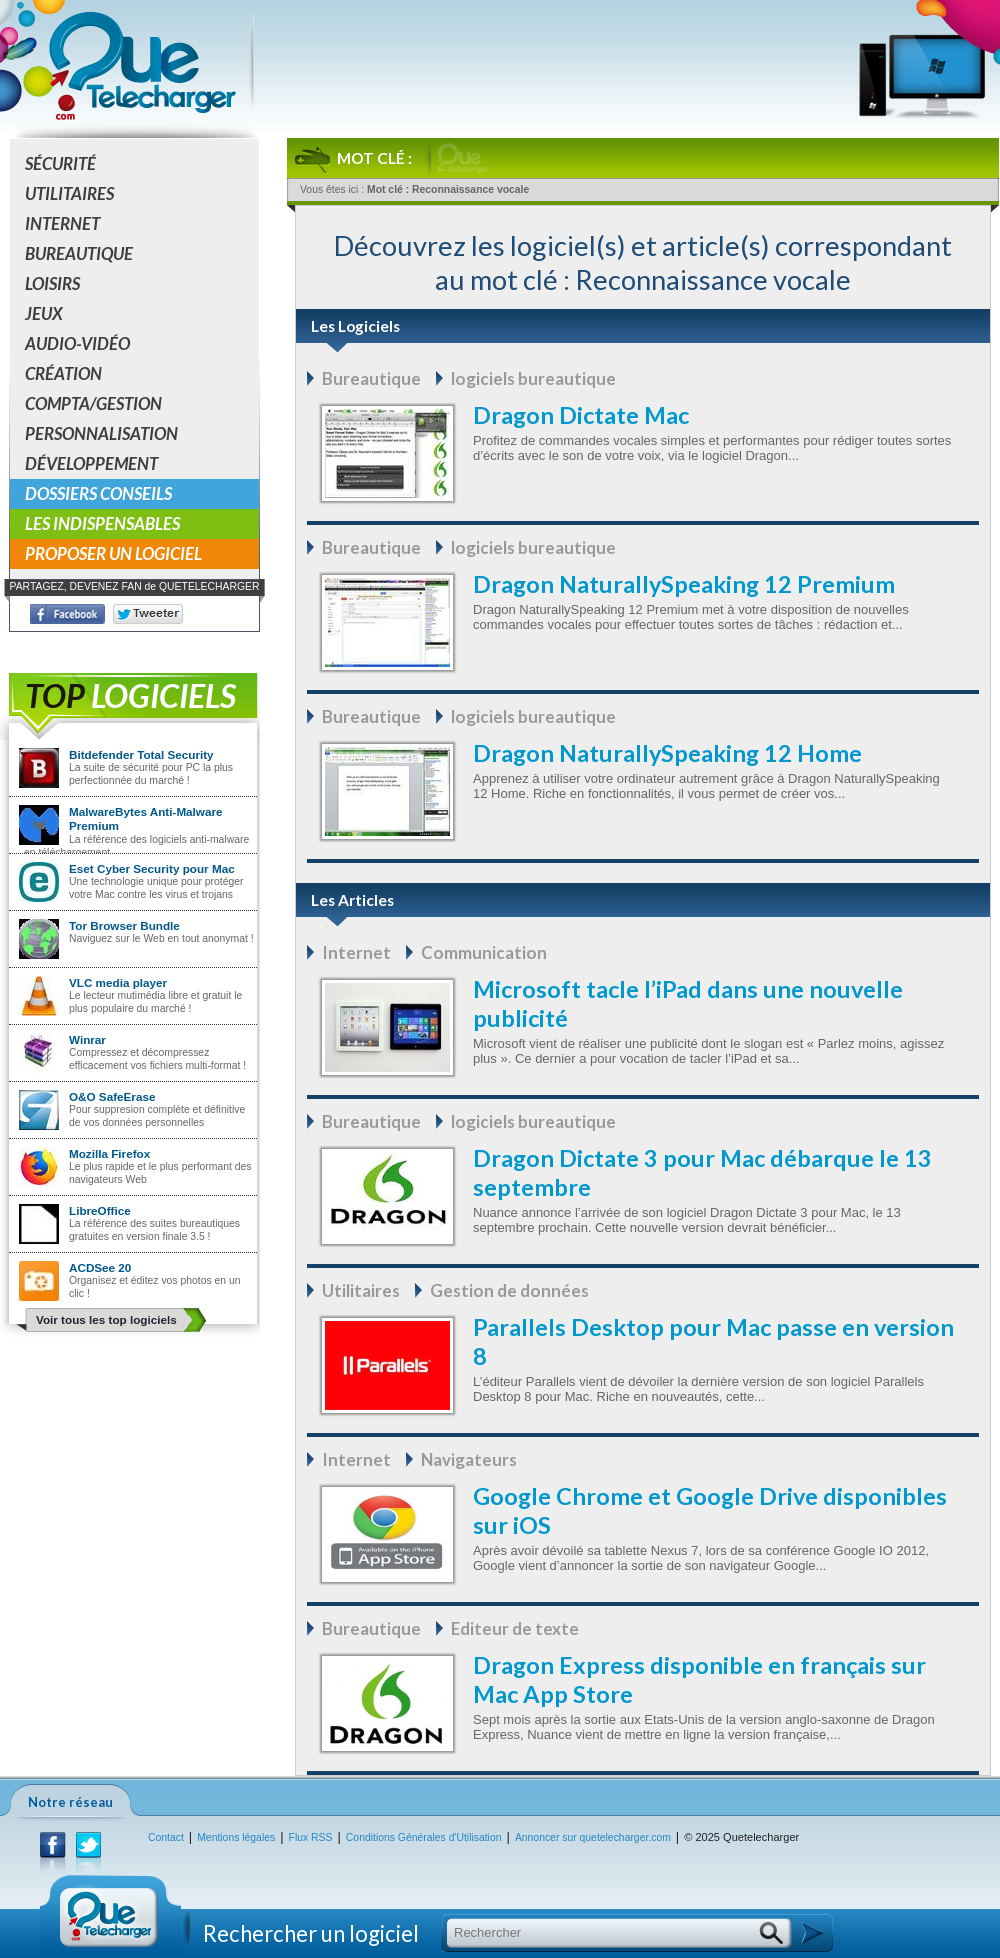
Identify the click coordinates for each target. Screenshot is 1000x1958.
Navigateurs (469, 1459)
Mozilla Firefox (109, 1153)
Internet (62, 223)
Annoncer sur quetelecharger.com (593, 1837)
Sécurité (60, 163)
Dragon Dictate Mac (581, 415)
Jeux (44, 313)
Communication (484, 952)
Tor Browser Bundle (124, 925)
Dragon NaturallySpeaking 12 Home (667, 753)
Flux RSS (311, 1837)
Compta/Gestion (93, 403)
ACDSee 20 (100, 1267)
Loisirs (52, 283)
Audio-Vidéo (77, 343)
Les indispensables (102, 523)
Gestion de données (509, 1290)
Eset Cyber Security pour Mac (152, 868)
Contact (166, 1837)
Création (63, 373)
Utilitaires (69, 193)
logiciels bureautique (533, 378)
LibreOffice (100, 1210)
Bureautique (79, 253)
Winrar (87, 1039)
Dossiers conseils (98, 493)
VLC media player (118, 982)
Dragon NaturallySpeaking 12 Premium (684, 584)
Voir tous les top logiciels (106, 1319)
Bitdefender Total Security (141, 754)
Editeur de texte (515, 1628)
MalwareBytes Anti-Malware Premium (146, 818)
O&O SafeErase (112, 1096)
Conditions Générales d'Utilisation (424, 1837)
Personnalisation (101, 433)
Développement (91, 463)
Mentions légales (236, 1837)
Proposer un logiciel (113, 553)
